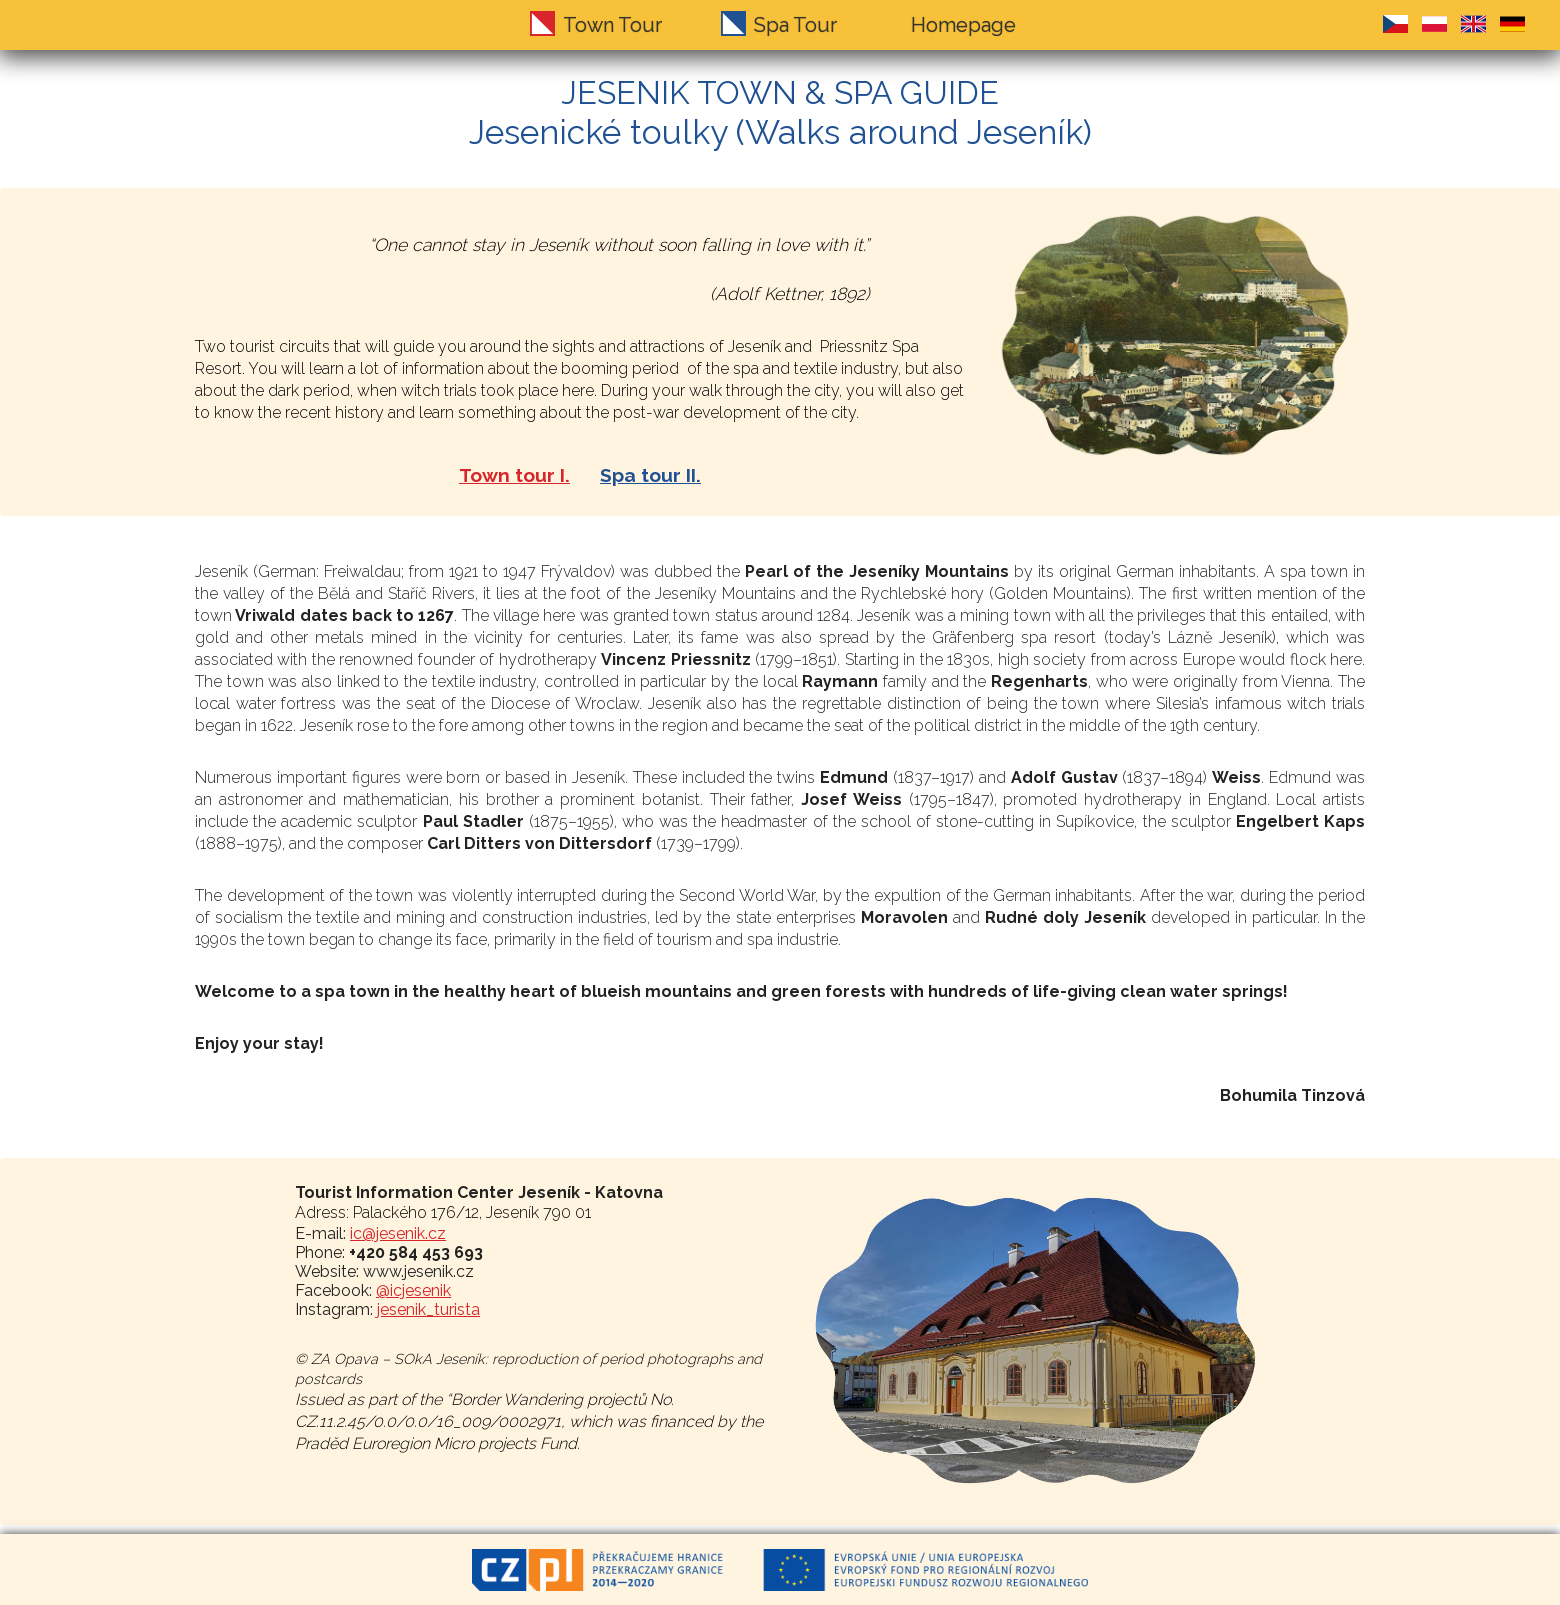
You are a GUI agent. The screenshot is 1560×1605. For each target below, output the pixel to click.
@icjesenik (413, 1290)
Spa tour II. (650, 475)
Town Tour (612, 25)
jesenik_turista (428, 1309)
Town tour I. (514, 475)
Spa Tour (795, 25)
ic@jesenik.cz (398, 1233)
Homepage (963, 25)
